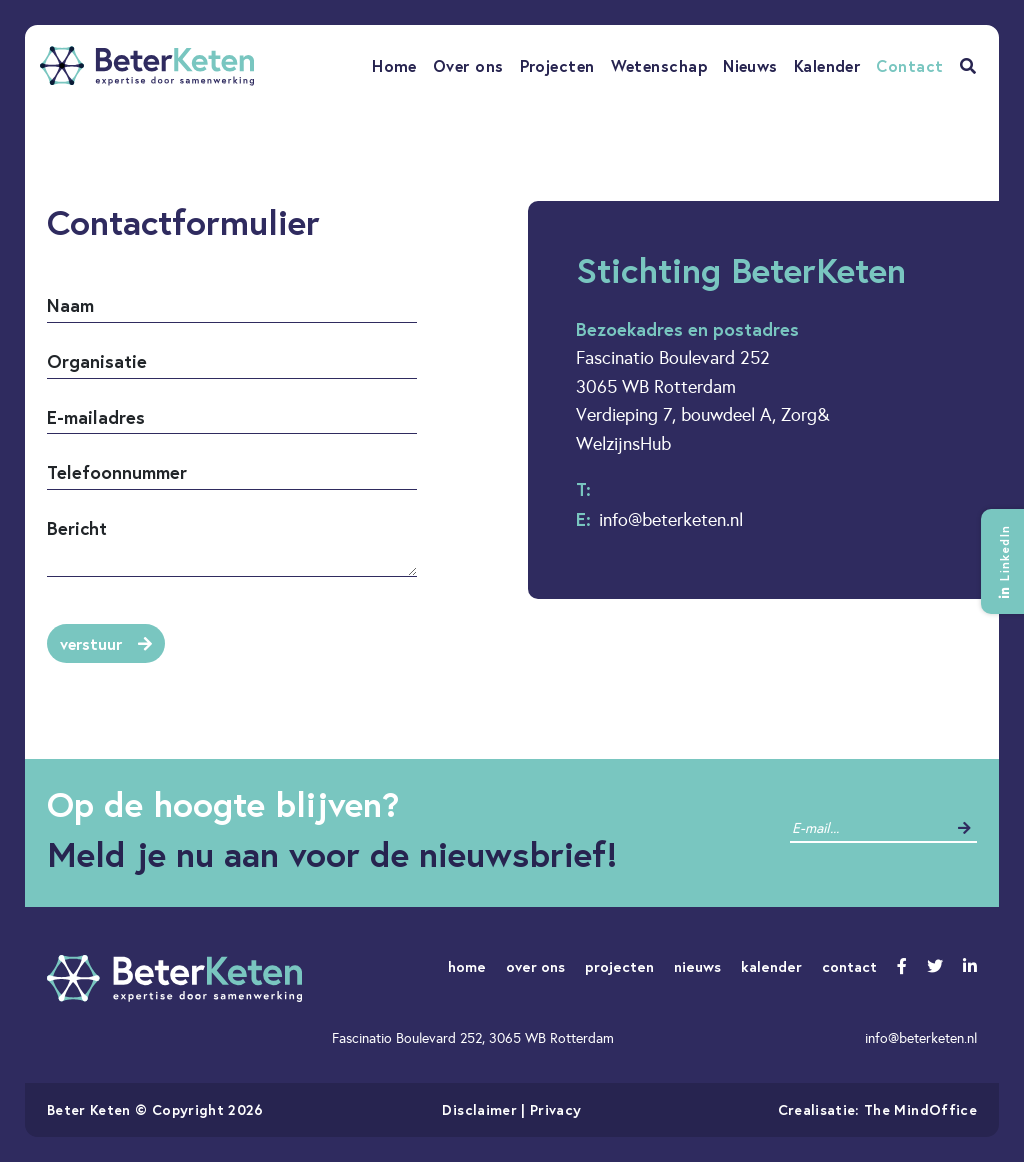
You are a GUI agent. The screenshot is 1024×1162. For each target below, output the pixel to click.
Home (394, 65)
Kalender (827, 65)
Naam (70, 305)
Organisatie (97, 361)
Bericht (77, 528)
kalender (771, 966)
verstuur (106, 643)
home (467, 966)
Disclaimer (479, 1109)
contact (849, 966)
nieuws (697, 966)
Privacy (555, 1109)
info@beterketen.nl (671, 520)
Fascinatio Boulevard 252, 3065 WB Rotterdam (473, 1038)
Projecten (557, 65)
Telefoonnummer (117, 472)
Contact (909, 65)
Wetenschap (659, 65)
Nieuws (750, 65)
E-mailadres (96, 417)
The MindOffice (920, 1109)
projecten (619, 966)
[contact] (868, 828)
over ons (535, 966)
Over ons (468, 65)
